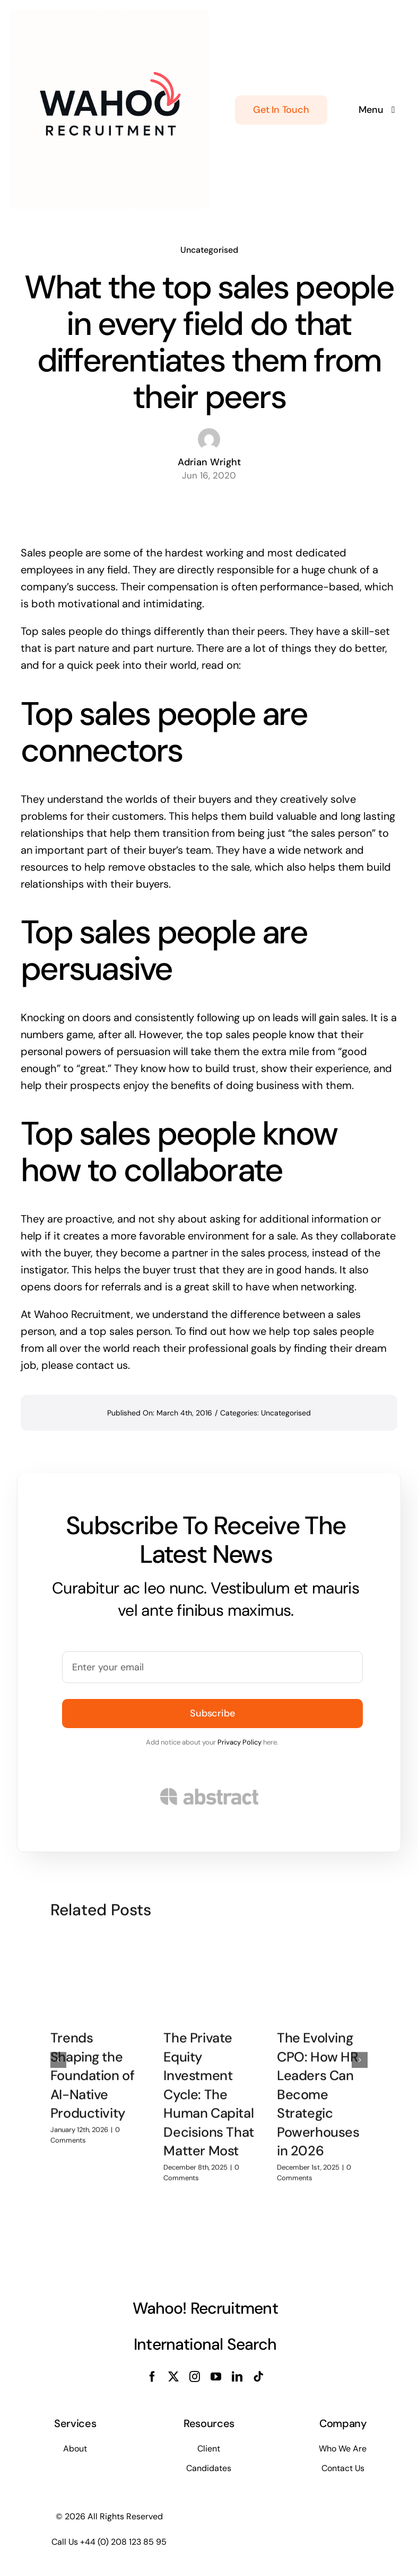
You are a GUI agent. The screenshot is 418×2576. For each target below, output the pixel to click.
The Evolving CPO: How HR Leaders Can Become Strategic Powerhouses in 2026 (318, 2089)
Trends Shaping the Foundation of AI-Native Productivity (92, 2070)
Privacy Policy (239, 1742)
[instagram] (194, 2376)
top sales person (129, 1331)
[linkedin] (237, 2376)
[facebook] (152, 2376)
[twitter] (173, 2376)
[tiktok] (258, 2376)
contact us (102, 1365)
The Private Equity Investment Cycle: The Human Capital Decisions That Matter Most (208, 2089)
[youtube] (216, 2376)
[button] (58, 2054)
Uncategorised (209, 248)
